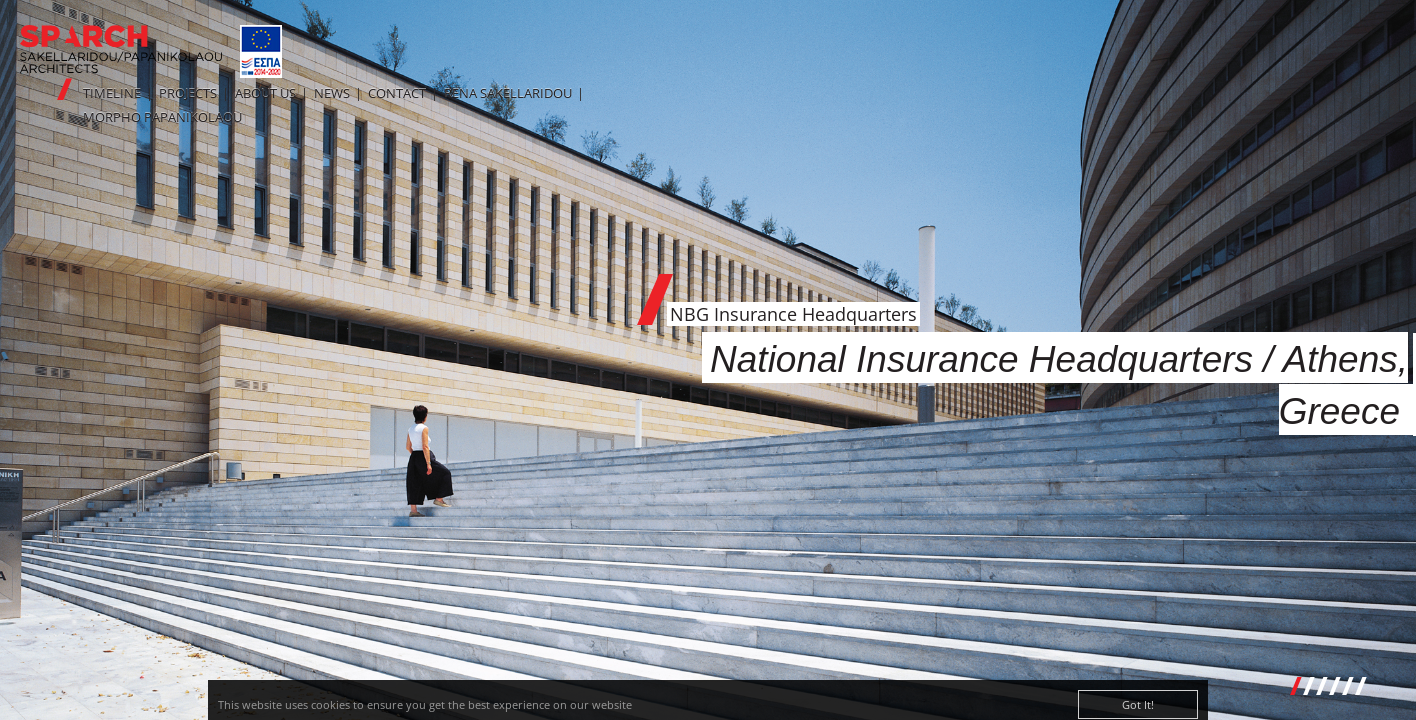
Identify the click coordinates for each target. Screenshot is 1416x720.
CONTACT (397, 93)
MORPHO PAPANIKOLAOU (162, 117)
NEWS (332, 93)
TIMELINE (112, 93)
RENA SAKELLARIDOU (508, 93)
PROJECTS (188, 93)
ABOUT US (265, 93)
